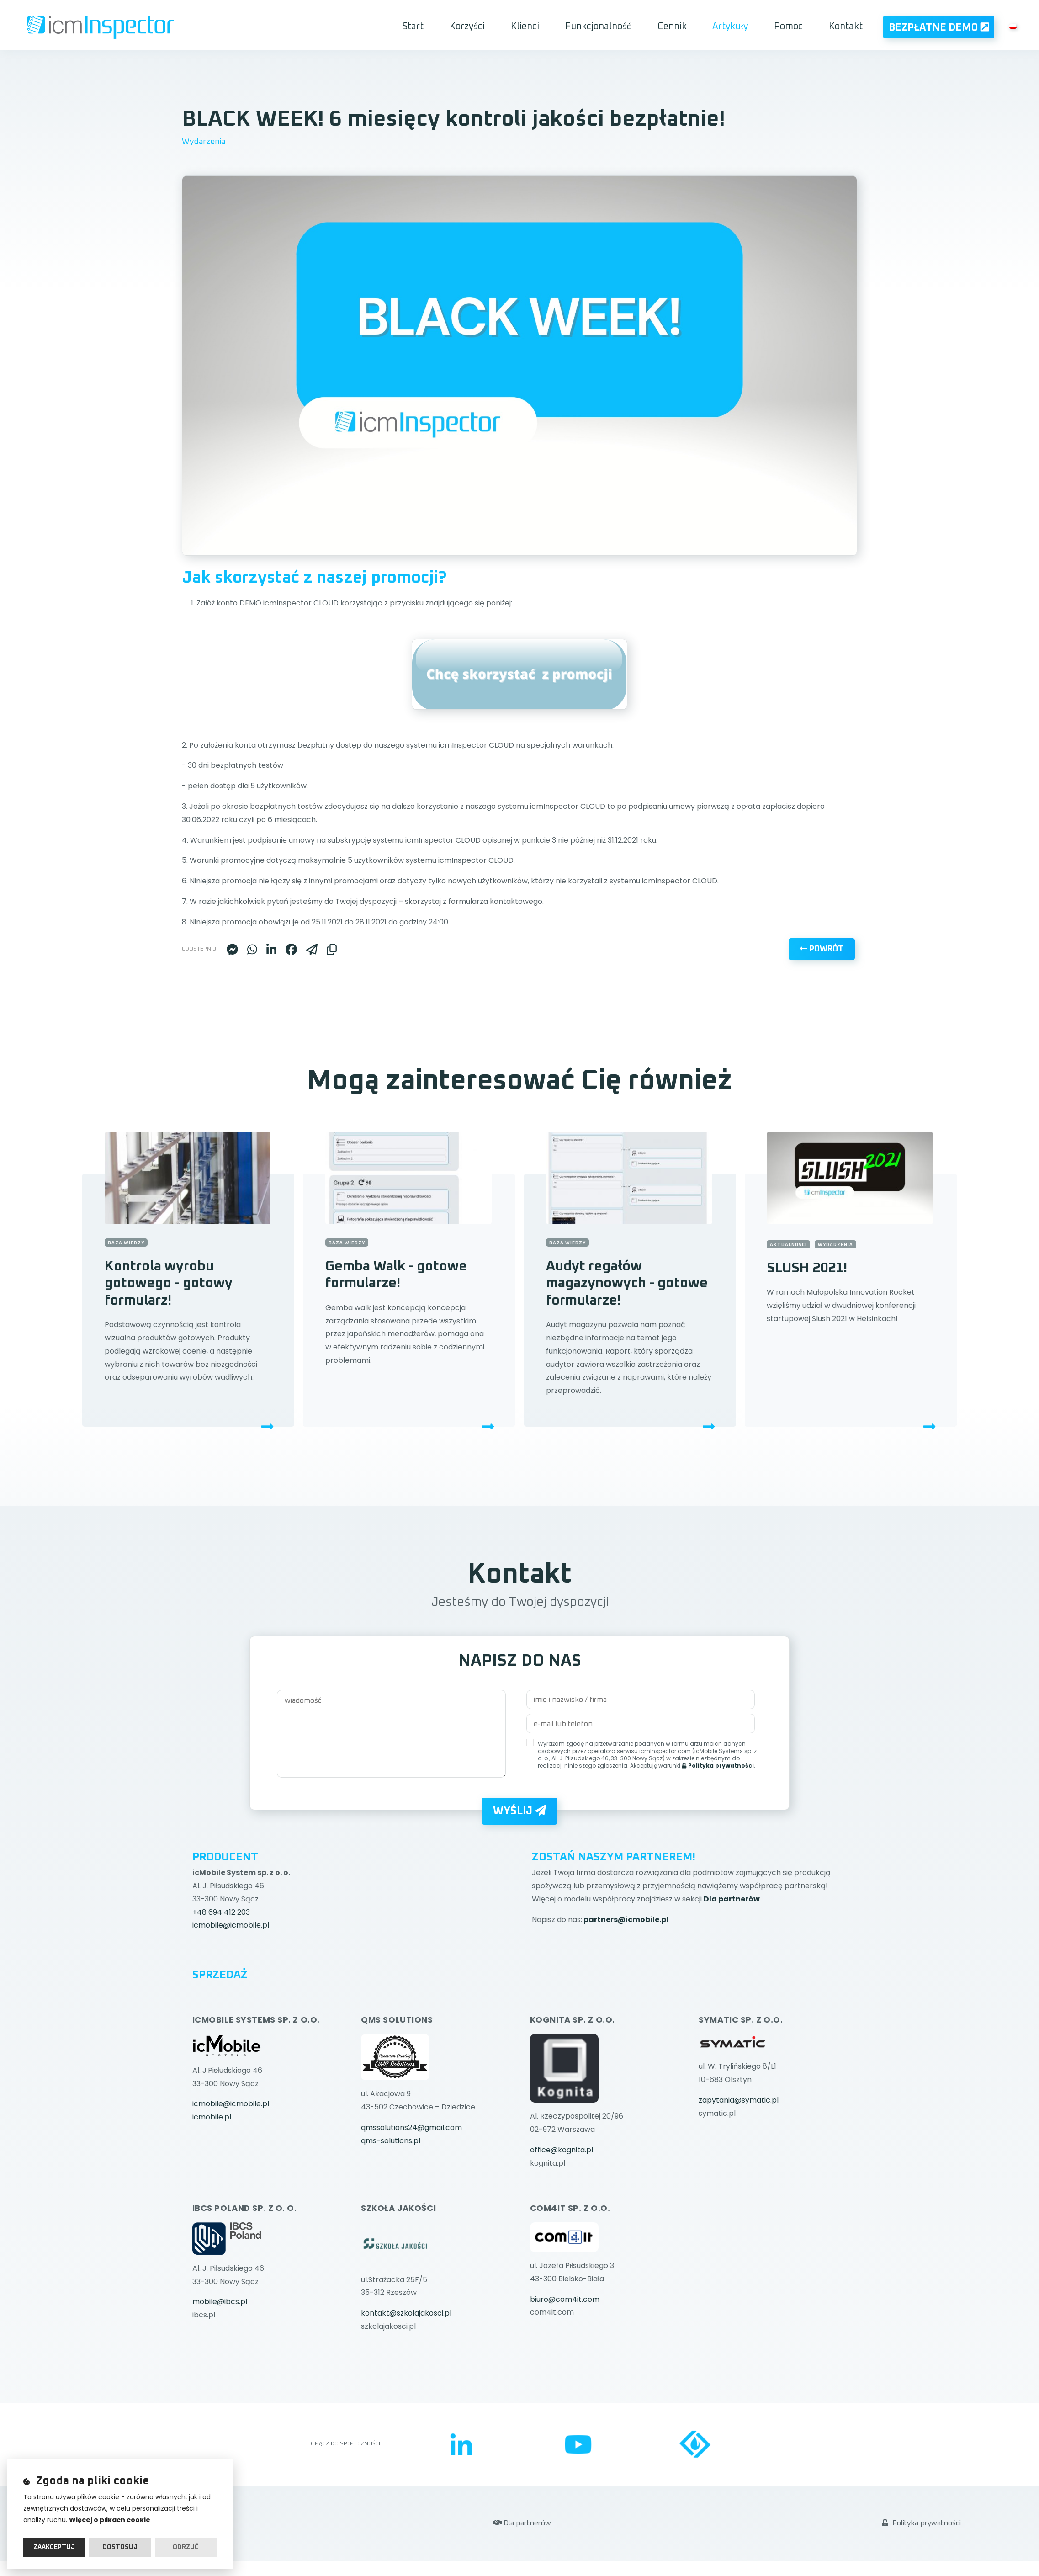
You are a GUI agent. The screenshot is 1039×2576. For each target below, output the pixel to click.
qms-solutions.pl (390, 2254)
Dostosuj (120, 2547)
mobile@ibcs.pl (219, 2415)
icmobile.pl (211, 2230)
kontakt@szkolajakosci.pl (406, 2426)
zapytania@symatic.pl (739, 2213)
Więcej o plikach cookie (109, 2519)
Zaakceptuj (54, 2547)
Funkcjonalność (611, 25)
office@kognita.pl (561, 2263)
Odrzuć (186, 2547)
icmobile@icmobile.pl (230, 2039)
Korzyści (488, 25)
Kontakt (845, 25)
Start (438, 25)
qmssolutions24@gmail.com (411, 2241)
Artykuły (736, 25)
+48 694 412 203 (221, 2025)
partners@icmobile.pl (625, 2033)
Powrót (821, 1083)
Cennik (681, 25)
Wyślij (519, 1924)
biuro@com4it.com (564, 2412)
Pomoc (791, 25)
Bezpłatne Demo (938, 27)
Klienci (542, 25)
